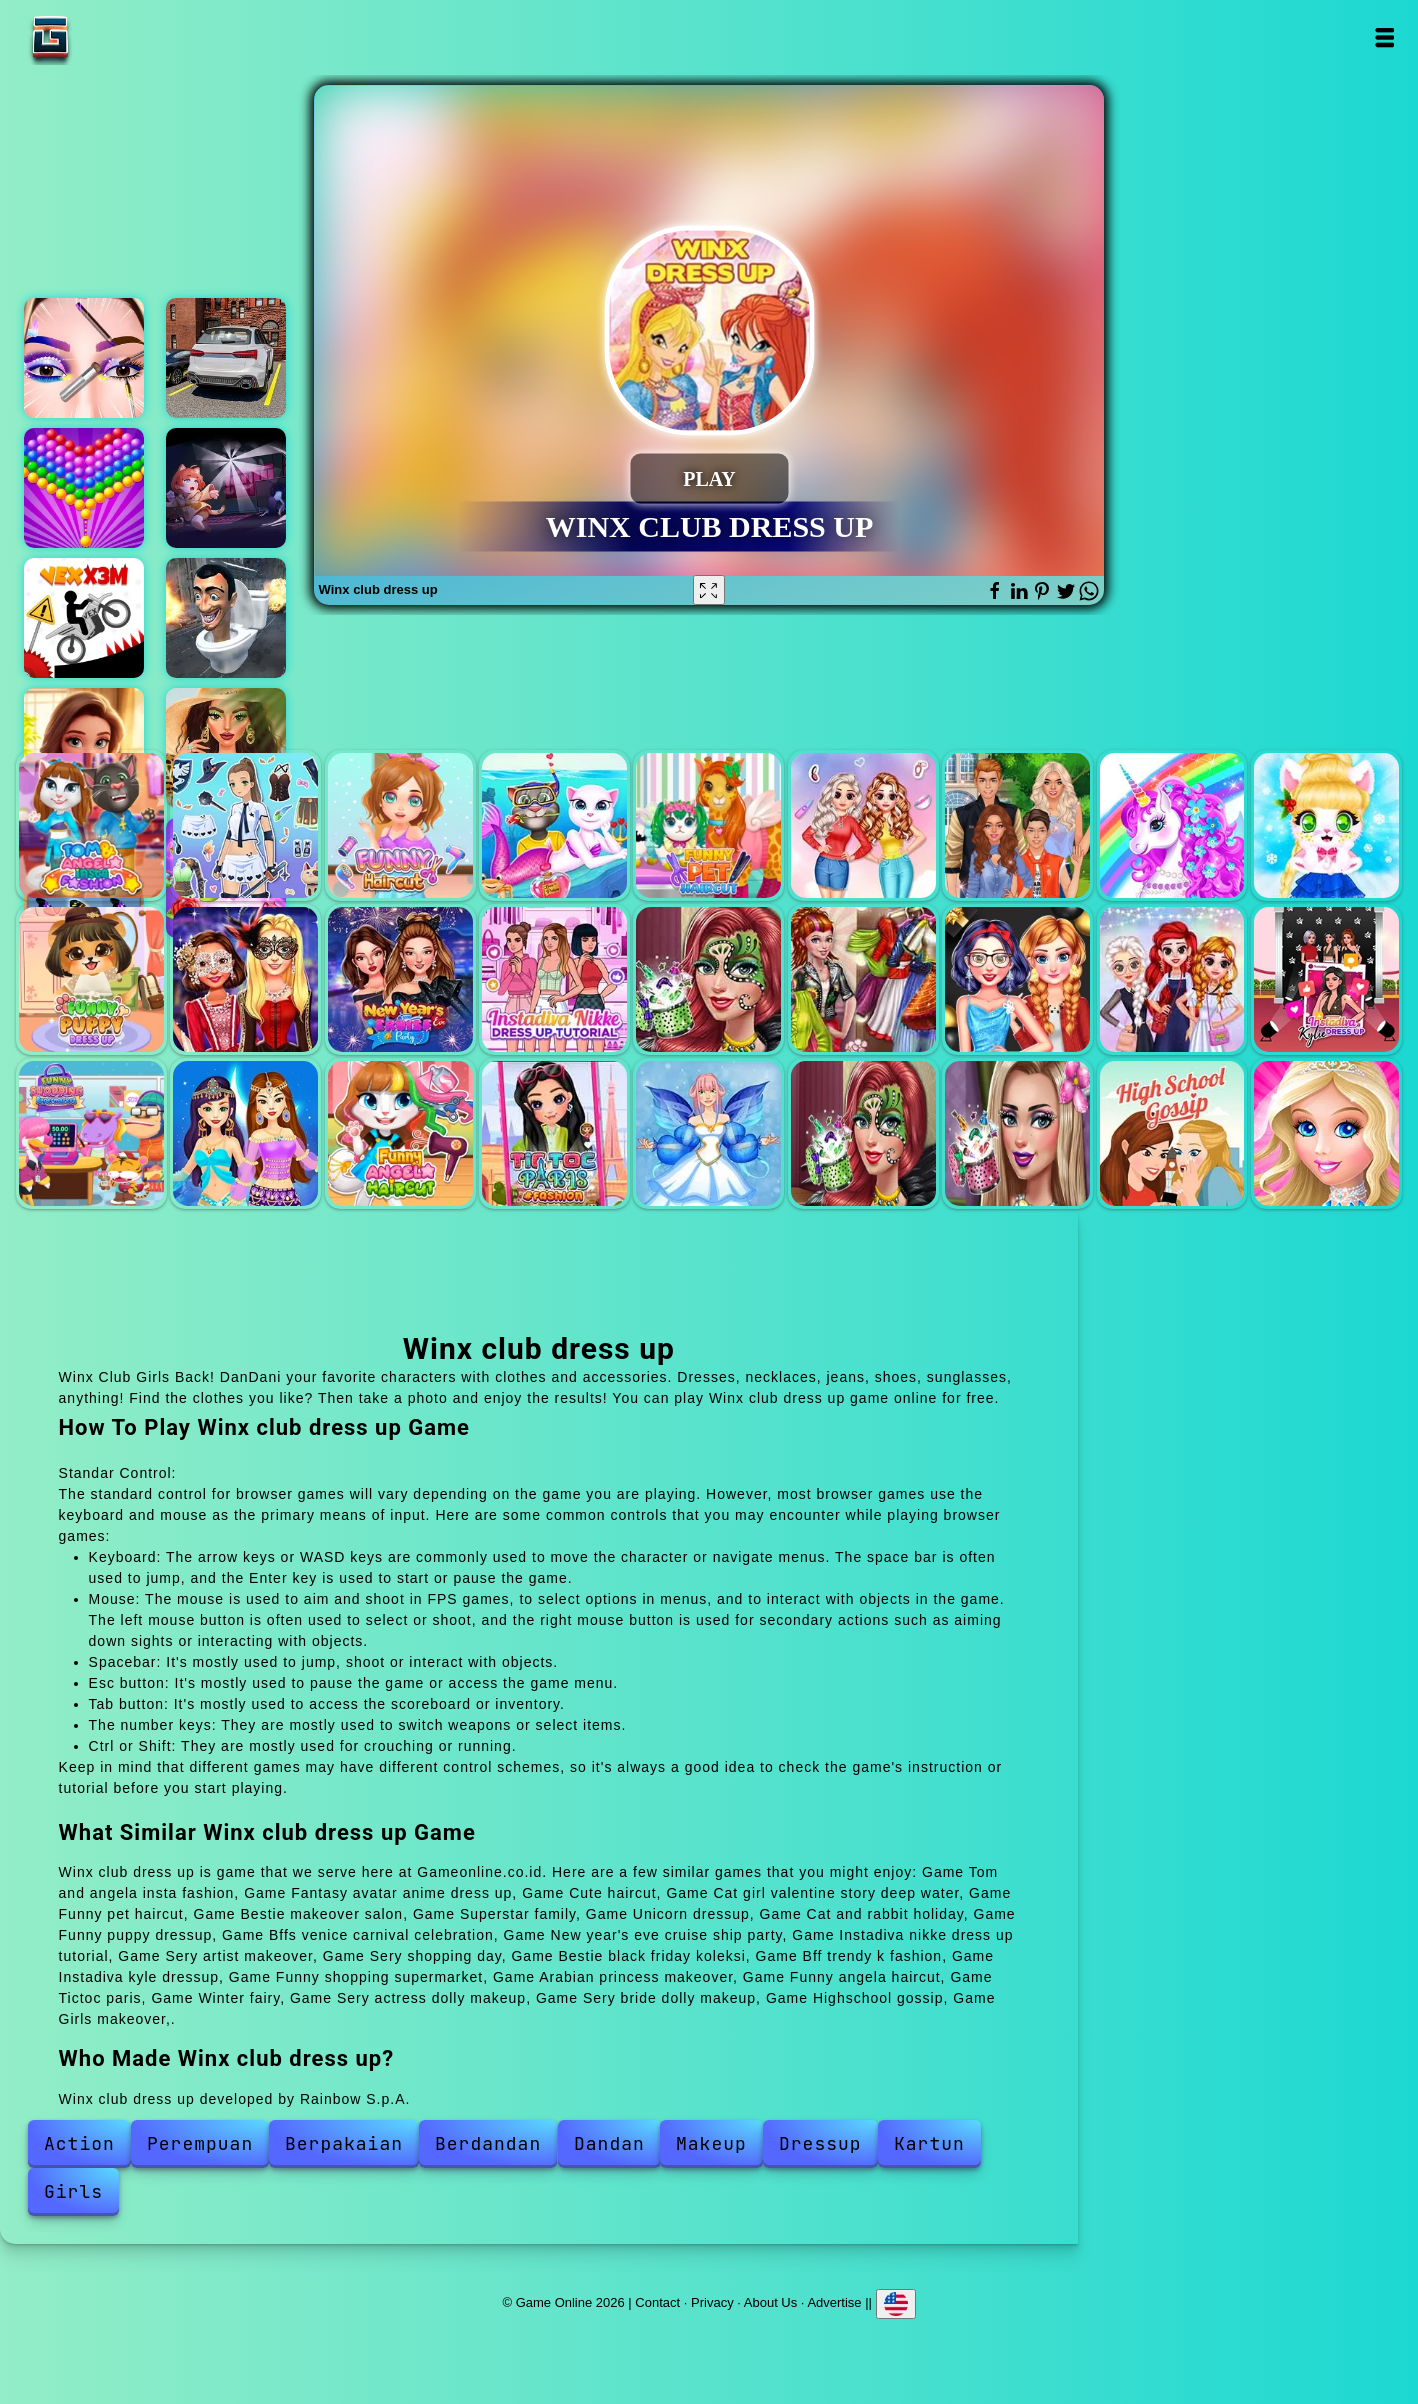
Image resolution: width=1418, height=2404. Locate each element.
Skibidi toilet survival (226, 618)
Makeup (711, 2143)
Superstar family (1017, 825)
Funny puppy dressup (91, 979)
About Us (770, 2302)
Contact (657, 2302)
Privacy (712, 2302)
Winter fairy (708, 1133)
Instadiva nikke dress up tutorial (554, 979)
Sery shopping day (863, 979)
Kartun (929, 2143)
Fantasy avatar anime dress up (245, 825)
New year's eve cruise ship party (400, 979)
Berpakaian (344, 2143)
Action (79, 2143)
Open (1384, 37)
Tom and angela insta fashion (91, 825)
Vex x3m (84, 618)
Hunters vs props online (226, 488)
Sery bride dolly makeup (1017, 1133)
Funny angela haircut (400, 1133)
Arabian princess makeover (245, 1133)
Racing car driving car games (226, 358)
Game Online (113, 37)
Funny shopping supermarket (91, 1133)
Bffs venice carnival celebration (245, 979)
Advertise (834, 2302)
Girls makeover (1326, 1133)
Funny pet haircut (708, 825)
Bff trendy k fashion (1172, 979)
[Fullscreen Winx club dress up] (709, 590)
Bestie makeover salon (863, 825)
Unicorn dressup (1172, 825)
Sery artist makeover (708, 979)
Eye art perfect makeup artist (84, 358)
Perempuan (200, 2143)
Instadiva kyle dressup (1326, 979)
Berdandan (488, 2143)
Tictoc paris (554, 1133)
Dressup (820, 2143)
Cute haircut (400, 825)
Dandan (609, 2143)
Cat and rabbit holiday (1326, 825)
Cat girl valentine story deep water (554, 825)
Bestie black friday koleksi (1017, 979)
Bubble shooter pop (84, 488)
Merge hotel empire (84, 748)
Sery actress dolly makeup (863, 1133)
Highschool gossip (1172, 1133)
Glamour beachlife (226, 748)
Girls (73, 2191)
